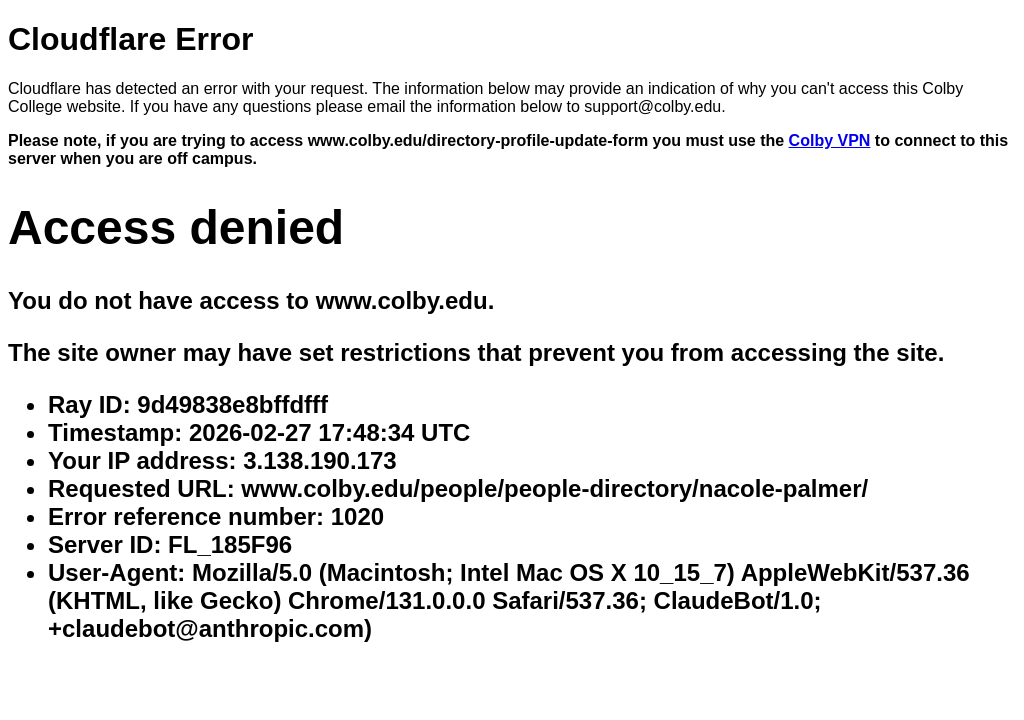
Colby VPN (830, 140)
